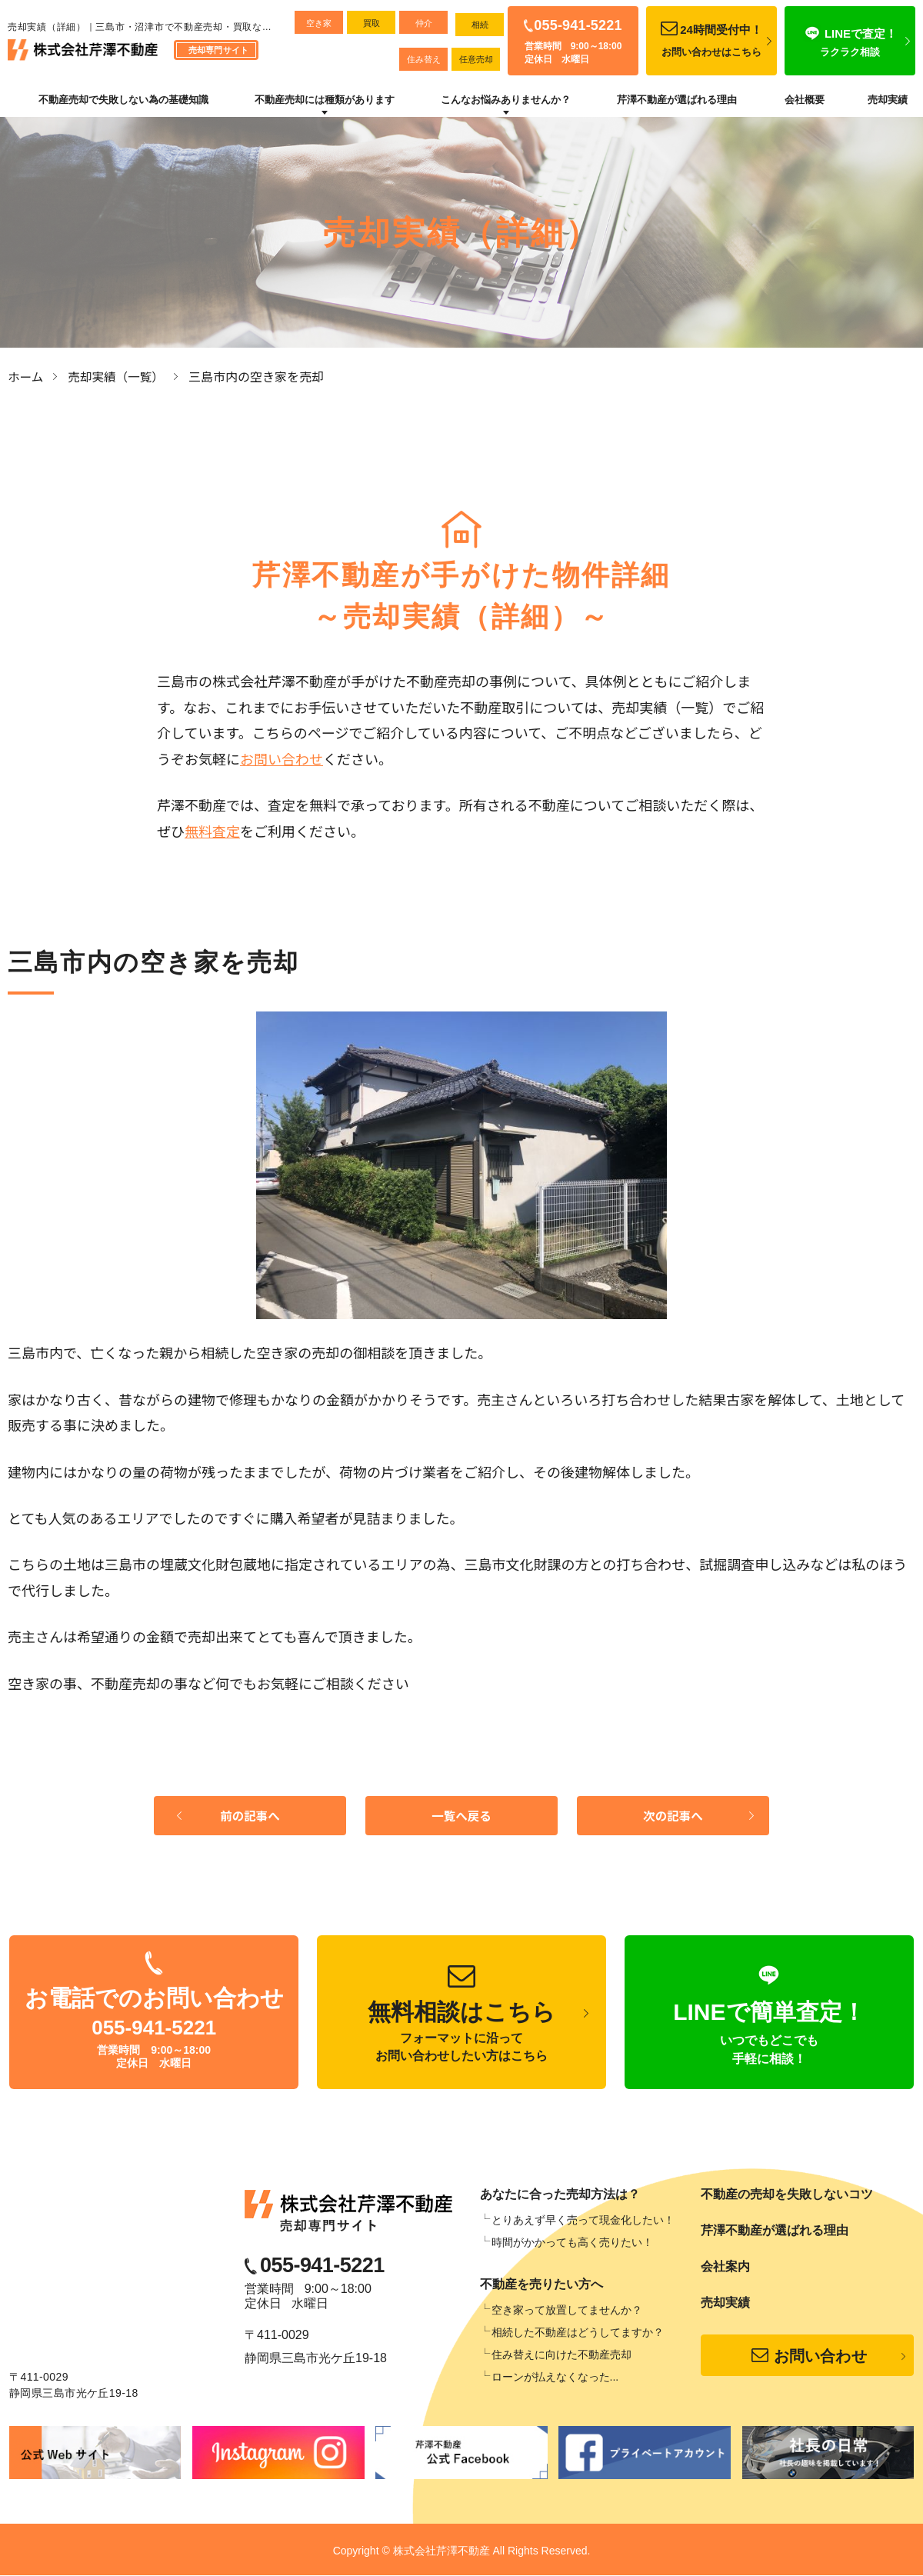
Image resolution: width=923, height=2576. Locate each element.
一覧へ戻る (461, 1816)
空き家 (319, 23)
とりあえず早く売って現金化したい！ (583, 2220)
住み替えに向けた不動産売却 (561, 2355)
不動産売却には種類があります (325, 99)
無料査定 (212, 830)
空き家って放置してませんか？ (566, 2310)
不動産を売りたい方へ (541, 2284)
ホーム (26, 376)
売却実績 (888, 99)
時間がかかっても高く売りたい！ (572, 2243)
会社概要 (805, 99)
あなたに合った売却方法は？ (560, 2194)
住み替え (424, 59)
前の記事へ (250, 1816)
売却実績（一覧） (118, 376)
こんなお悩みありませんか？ (506, 99)
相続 (479, 24)
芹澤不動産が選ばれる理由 (677, 99)
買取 (371, 23)
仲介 (423, 23)
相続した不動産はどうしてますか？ (577, 2333)
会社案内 (725, 2267)
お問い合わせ (281, 758)
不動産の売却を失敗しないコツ (787, 2194)
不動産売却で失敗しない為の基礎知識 (123, 99)
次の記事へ (673, 1816)
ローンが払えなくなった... (555, 2377)
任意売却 (476, 59)
